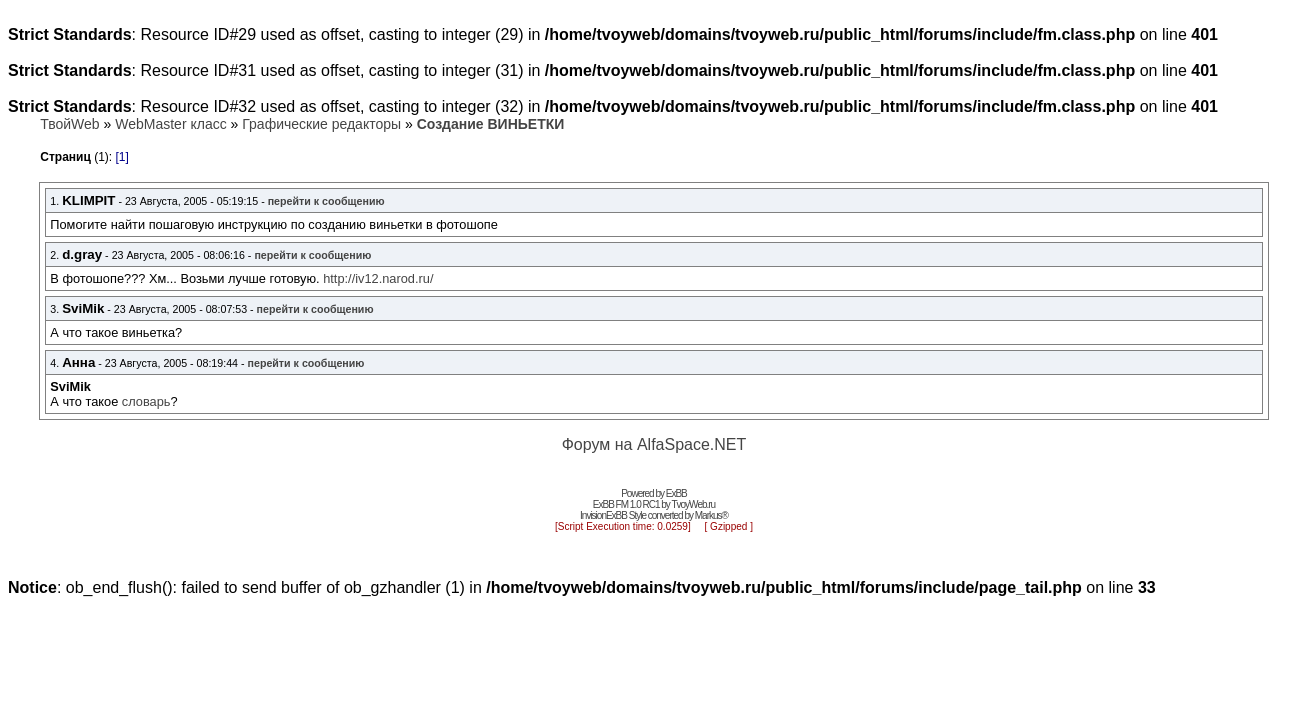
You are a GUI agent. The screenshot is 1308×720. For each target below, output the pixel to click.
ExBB (676, 493)
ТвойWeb (69, 124)
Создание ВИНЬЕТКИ (491, 124)
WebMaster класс (170, 124)
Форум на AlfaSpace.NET (654, 444)
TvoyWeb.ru (693, 504)
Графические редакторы (321, 124)
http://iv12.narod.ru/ (378, 278)
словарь (146, 401)
